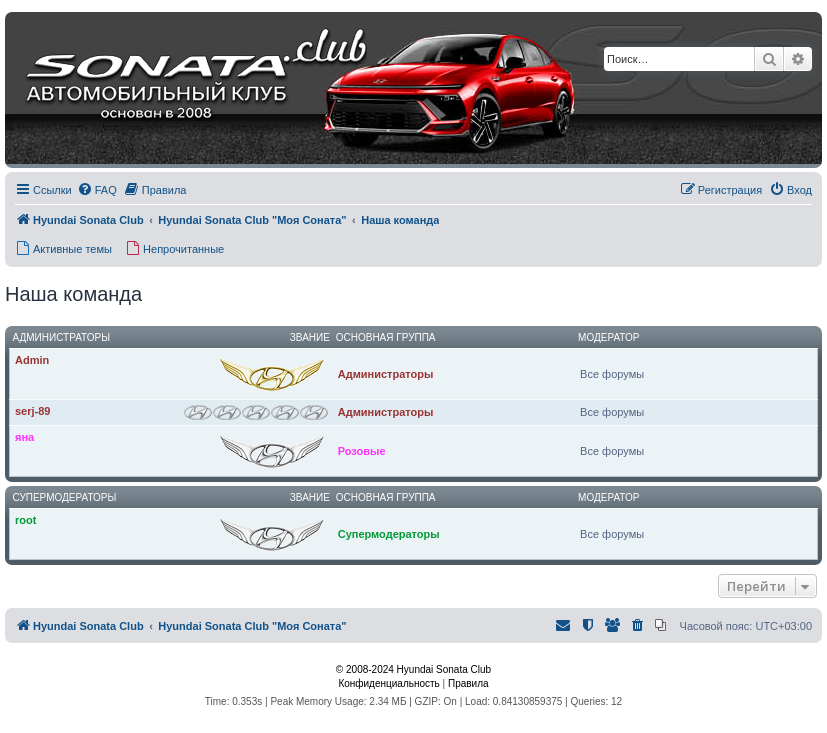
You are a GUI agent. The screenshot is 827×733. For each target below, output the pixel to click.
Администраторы (62, 337)
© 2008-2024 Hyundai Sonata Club (413, 669)
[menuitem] (97, 190)
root (25, 520)
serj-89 (32, 411)
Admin (32, 360)
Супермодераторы (65, 497)
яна (24, 437)
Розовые (362, 451)
